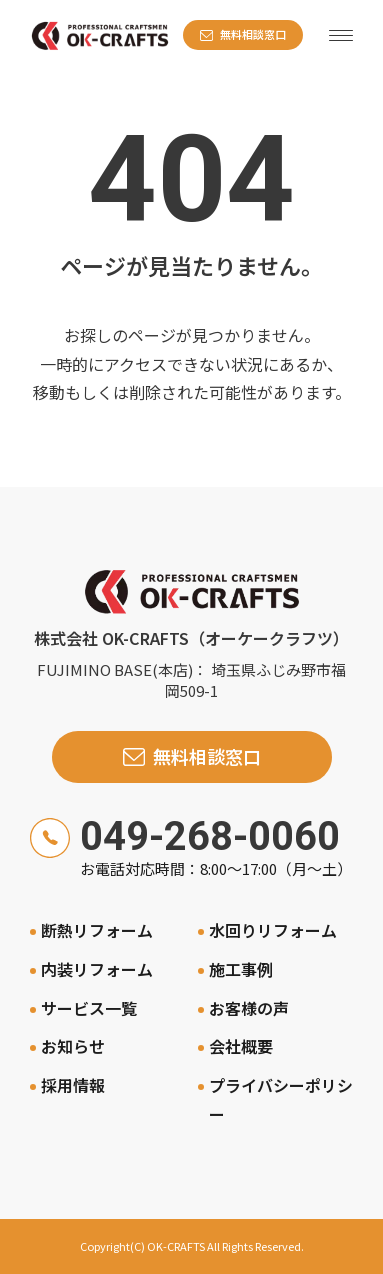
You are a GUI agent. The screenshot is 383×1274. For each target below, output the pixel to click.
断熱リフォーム (97, 930)
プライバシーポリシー (281, 1099)
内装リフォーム (97, 969)
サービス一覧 (89, 1008)
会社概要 (241, 1046)
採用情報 (73, 1085)
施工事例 (241, 969)
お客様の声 (249, 1008)
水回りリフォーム (273, 930)
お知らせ (73, 1046)
